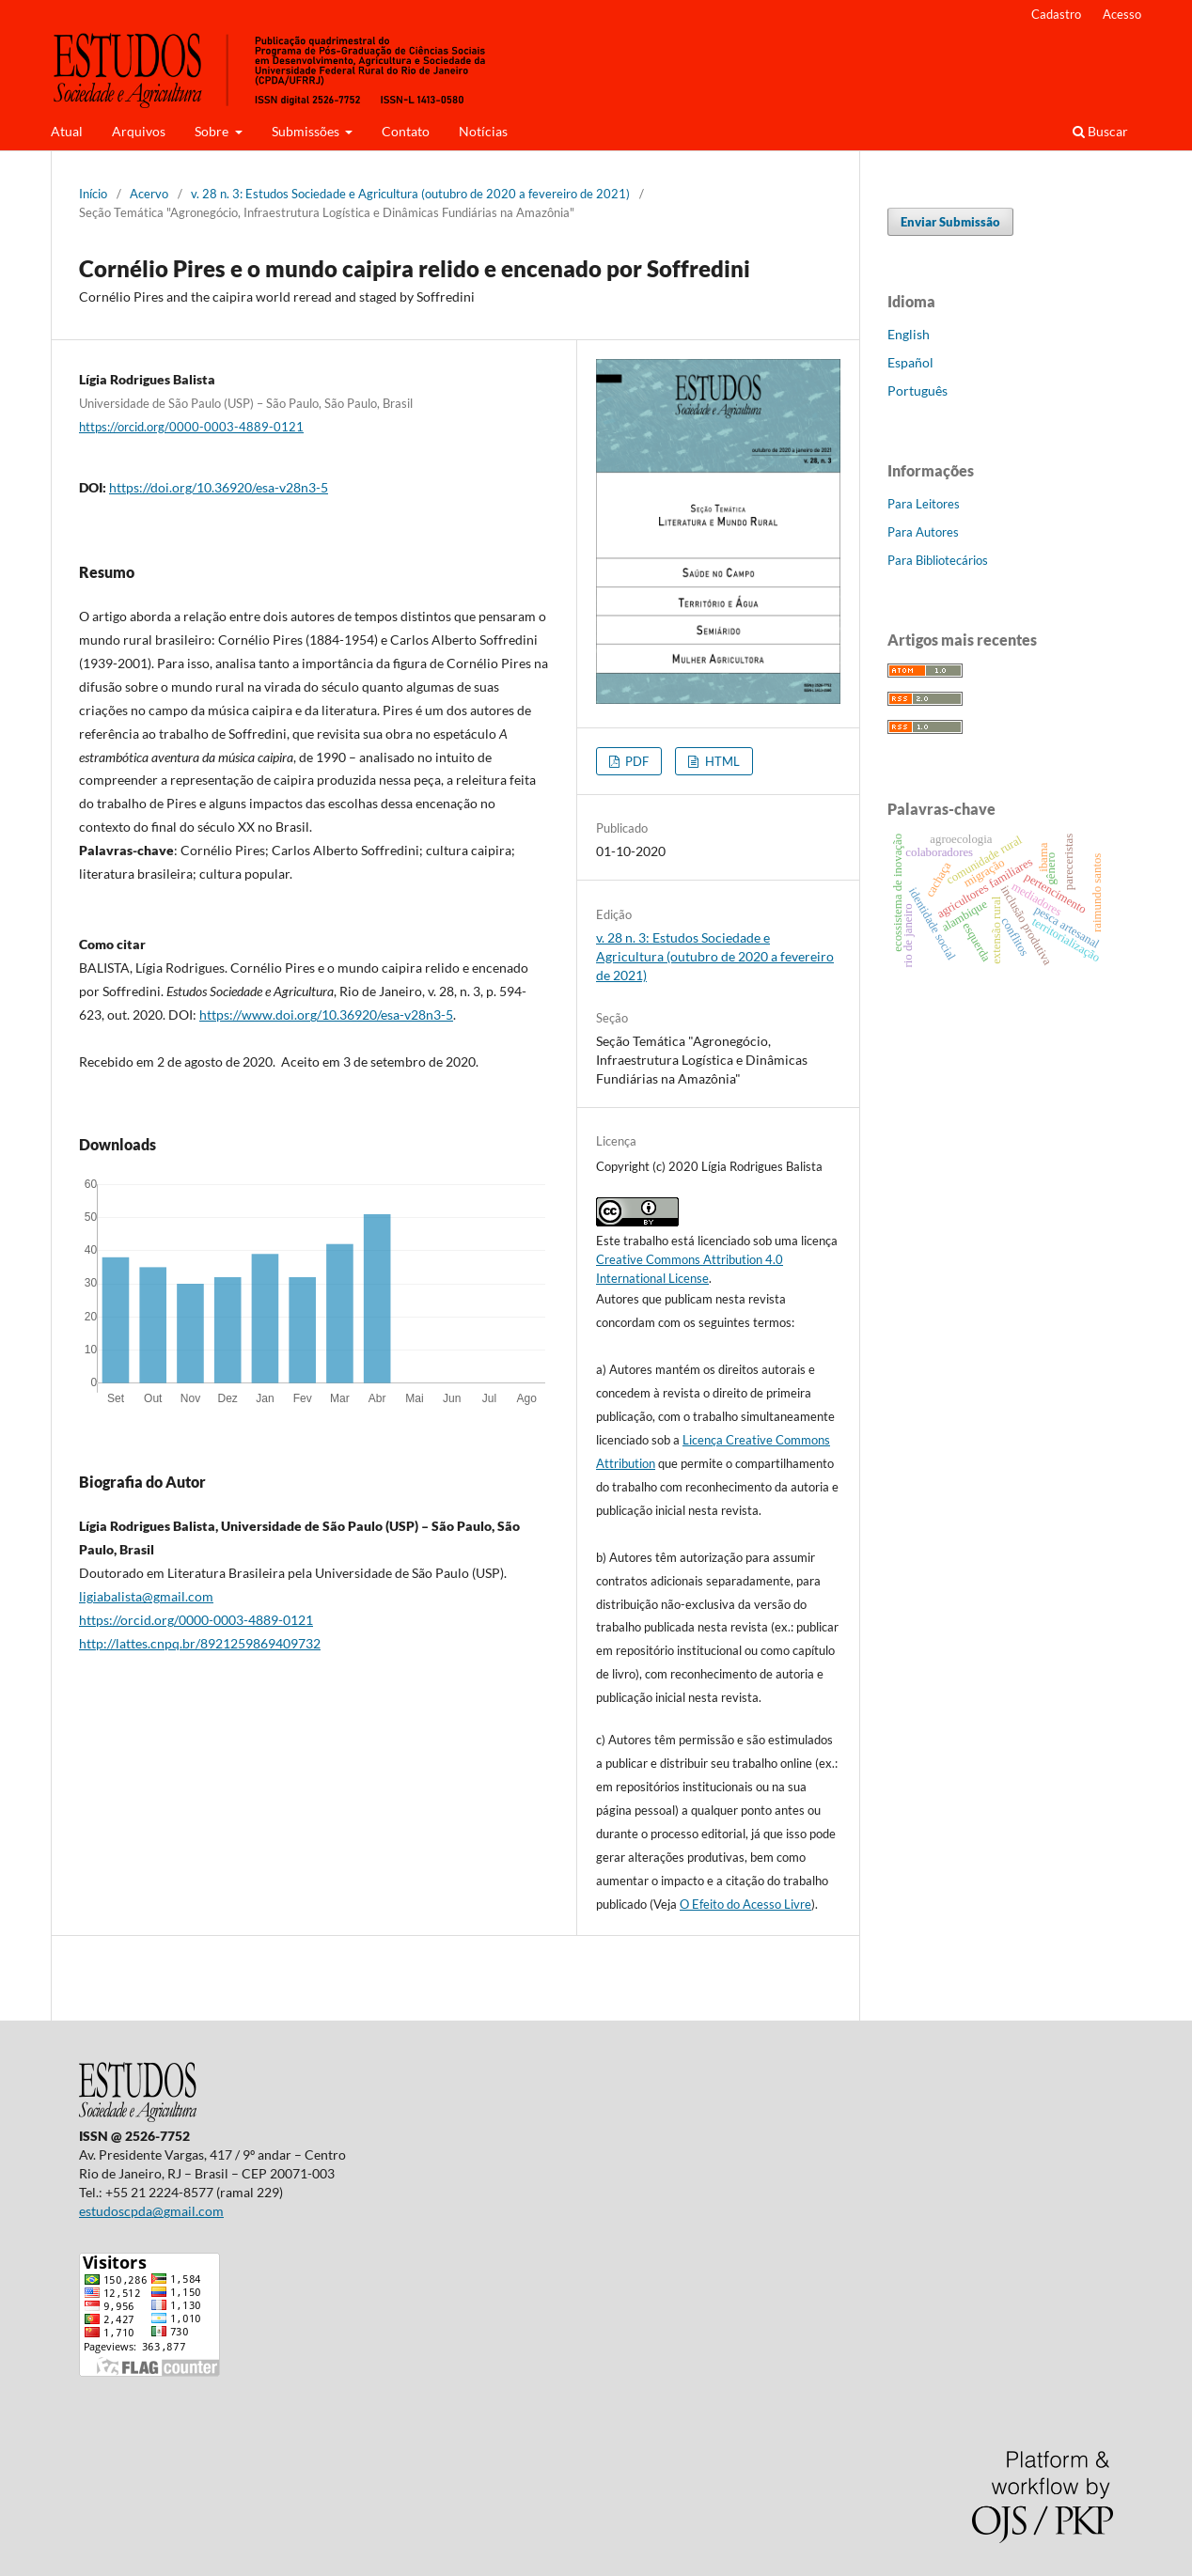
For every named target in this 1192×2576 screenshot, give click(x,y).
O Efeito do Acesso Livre (745, 1904)
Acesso (1122, 14)
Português (917, 390)
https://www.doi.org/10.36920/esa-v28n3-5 (326, 1015)
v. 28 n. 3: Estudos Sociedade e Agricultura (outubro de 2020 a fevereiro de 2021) (410, 193)
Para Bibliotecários (937, 560)
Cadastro (1056, 14)
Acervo (149, 193)
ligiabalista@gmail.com (146, 1596)
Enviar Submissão (950, 221)
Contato (406, 131)
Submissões (307, 131)
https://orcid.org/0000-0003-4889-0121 (191, 426)
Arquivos (138, 131)
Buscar (1100, 131)
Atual (67, 131)
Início (93, 193)
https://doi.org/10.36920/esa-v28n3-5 (218, 487)
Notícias (483, 131)
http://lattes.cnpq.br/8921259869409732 (200, 1643)
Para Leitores (923, 503)
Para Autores (923, 531)
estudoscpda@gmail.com (151, 2211)
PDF (635, 761)
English (908, 334)
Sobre (213, 131)
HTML (721, 761)
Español (910, 362)
